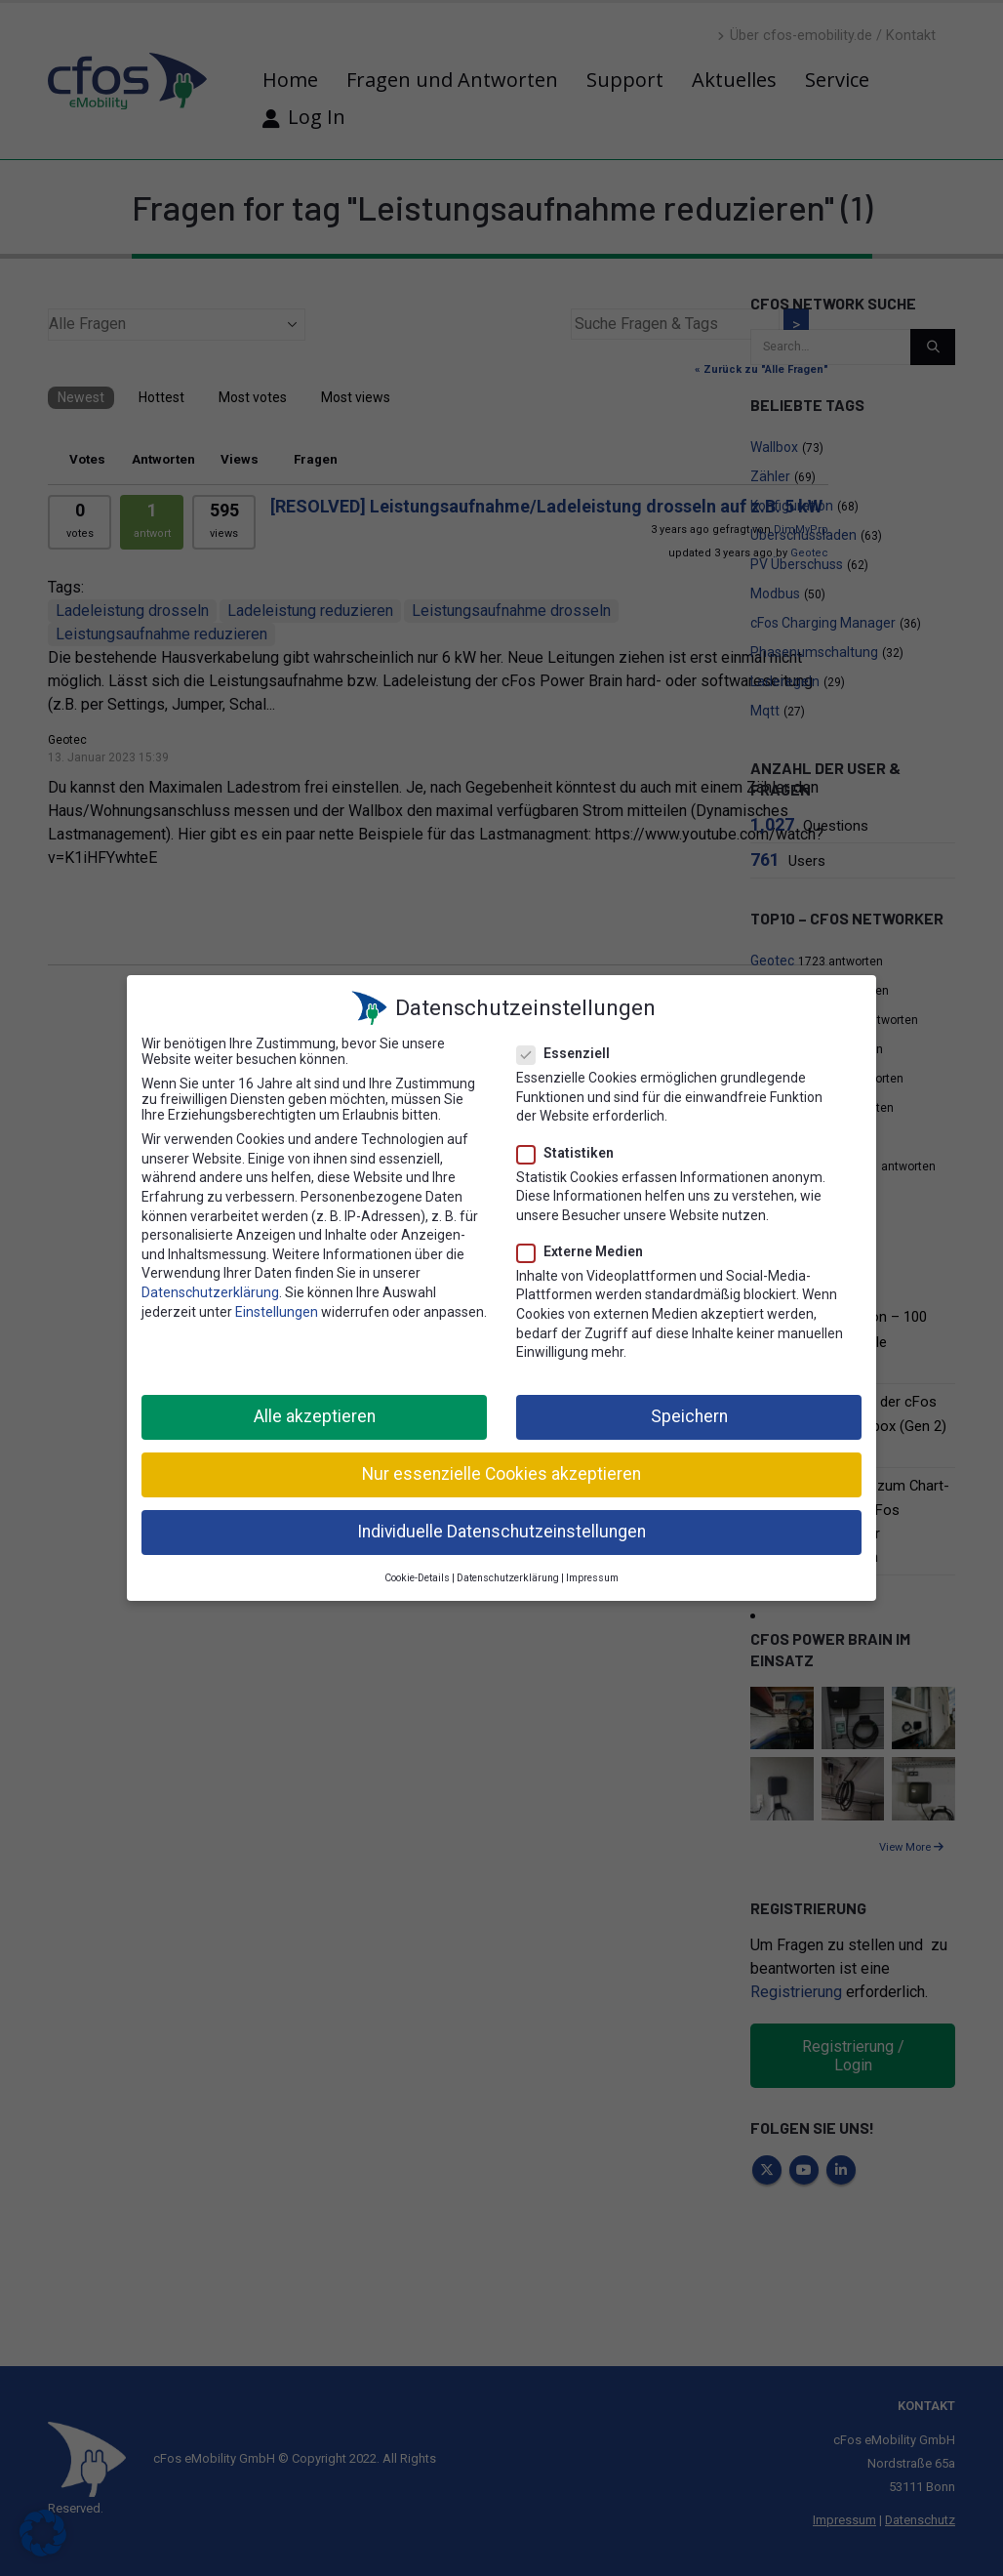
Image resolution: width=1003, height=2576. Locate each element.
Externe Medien (586, 1246)
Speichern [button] (689, 1411)
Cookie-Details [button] (417, 1573)
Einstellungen (276, 1307)
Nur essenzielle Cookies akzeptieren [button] (501, 1469)
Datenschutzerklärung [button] (508, 1573)
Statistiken (571, 1147)
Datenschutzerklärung (210, 1287)
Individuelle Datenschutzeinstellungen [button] (501, 1526)
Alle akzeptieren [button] (315, 1411)
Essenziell (569, 1048)
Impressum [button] (592, 1573)
